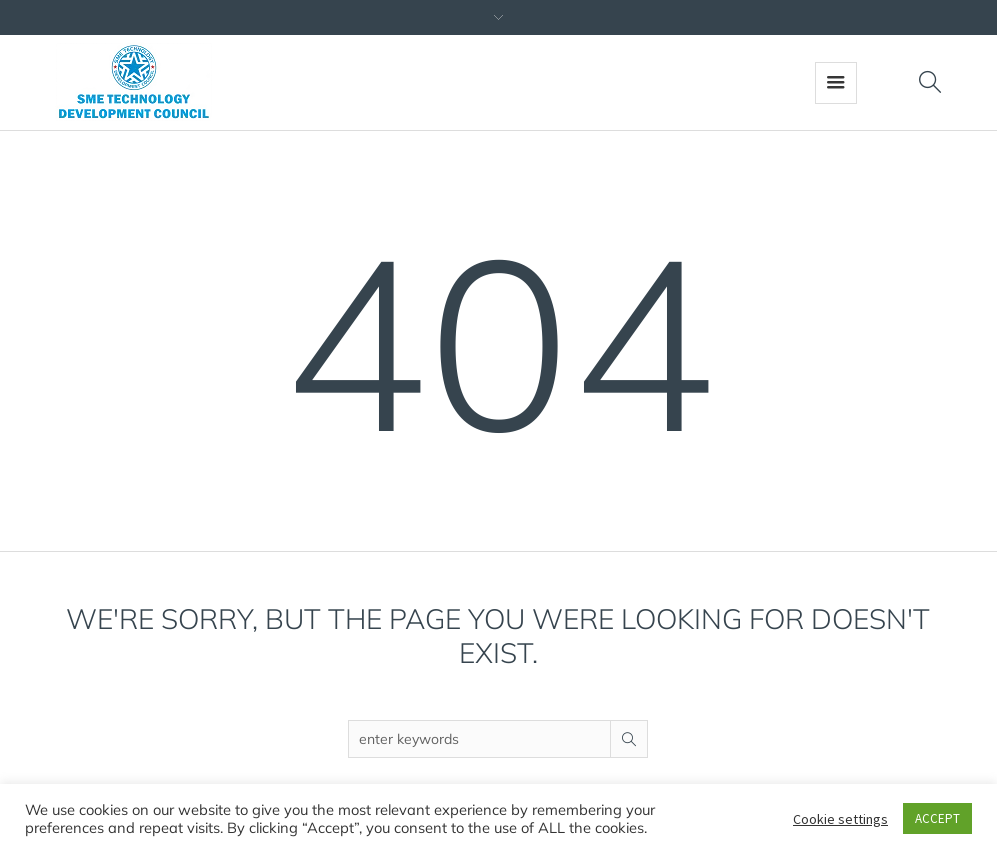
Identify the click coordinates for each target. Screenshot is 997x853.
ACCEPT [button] (937, 818)
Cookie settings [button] (840, 819)
